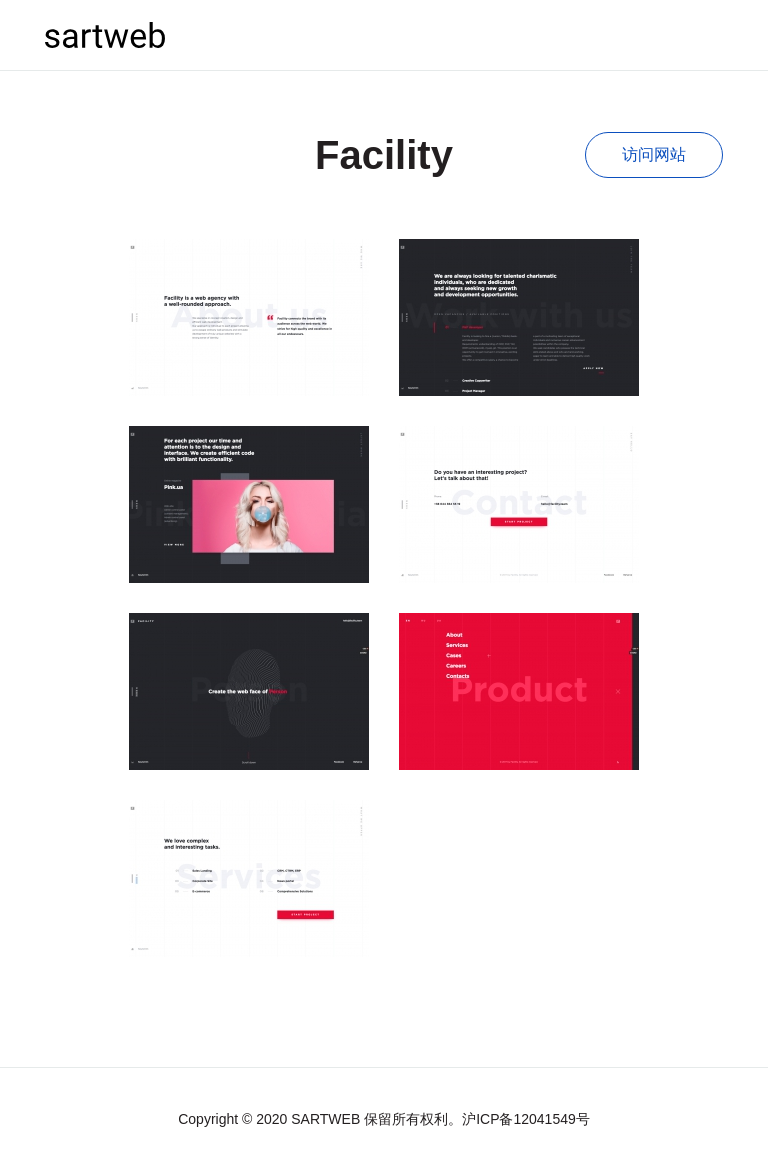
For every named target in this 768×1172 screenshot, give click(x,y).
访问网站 (654, 154)
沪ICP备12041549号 (526, 1119)
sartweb (105, 34)
